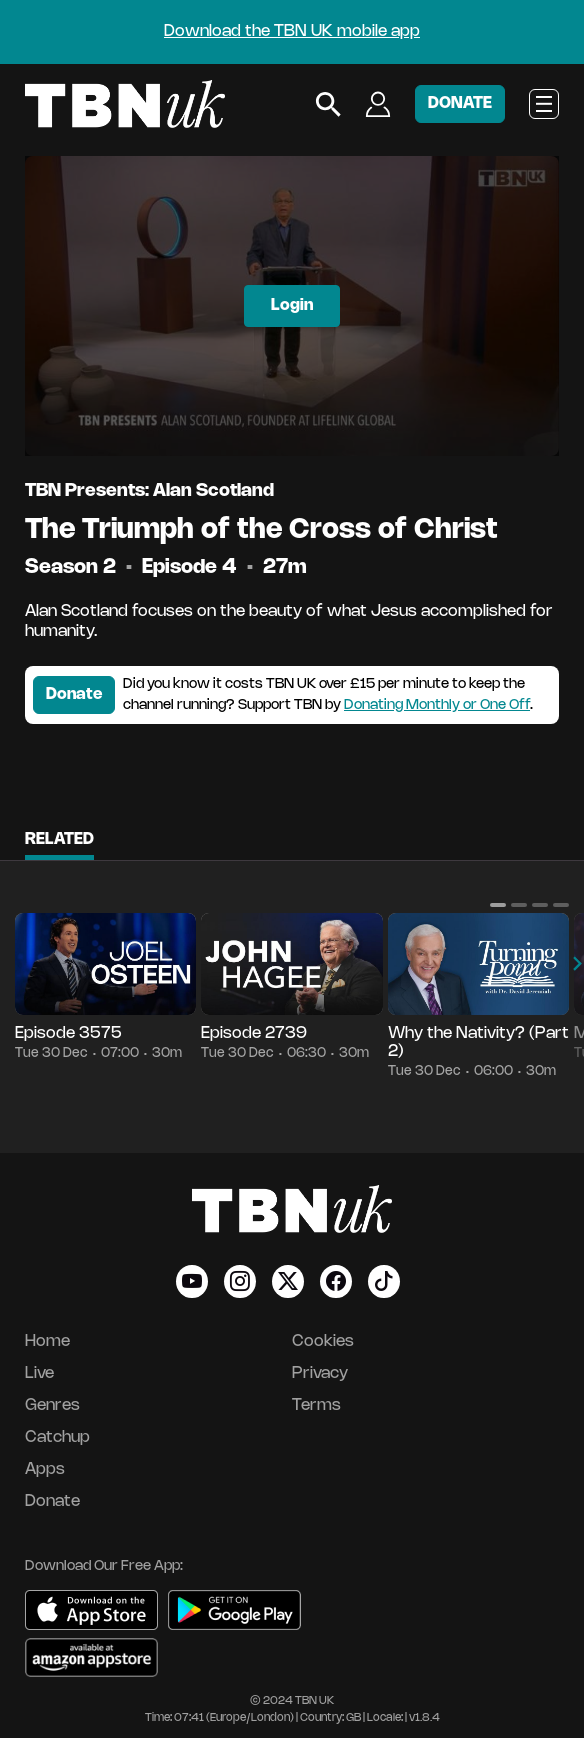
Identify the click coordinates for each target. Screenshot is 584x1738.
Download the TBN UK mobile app (292, 31)
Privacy (320, 1373)
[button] (498, 905)
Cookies (323, 1341)
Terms (316, 1405)
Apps (45, 1469)
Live (39, 1373)
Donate (74, 694)
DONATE (460, 103)
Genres (52, 1405)
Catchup (57, 1437)
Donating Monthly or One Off (437, 705)
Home (47, 1341)
